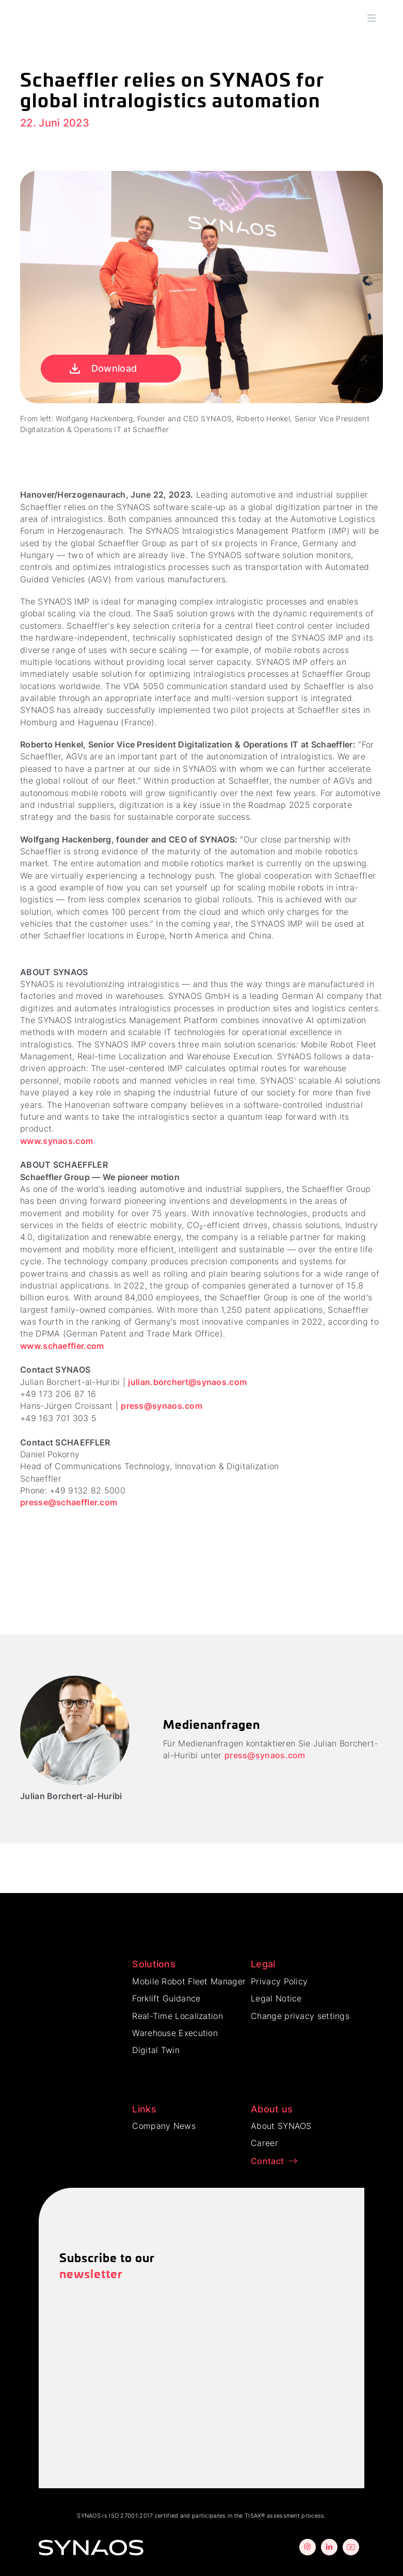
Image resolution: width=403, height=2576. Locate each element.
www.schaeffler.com (62, 1346)
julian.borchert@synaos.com (187, 1382)
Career (264, 2143)
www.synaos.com (56, 1141)
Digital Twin (156, 2050)
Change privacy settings (300, 2016)
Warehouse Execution (175, 2033)
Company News (164, 2126)
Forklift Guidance (166, 1998)
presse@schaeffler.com (68, 1502)
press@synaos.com (161, 1406)
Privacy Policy (279, 1981)
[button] (371, 18)
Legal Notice (276, 1998)
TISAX (253, 2515)
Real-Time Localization (177, 2016)
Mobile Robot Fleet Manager (189, 1981)
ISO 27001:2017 (131, 2515)
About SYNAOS (281, 2126)
